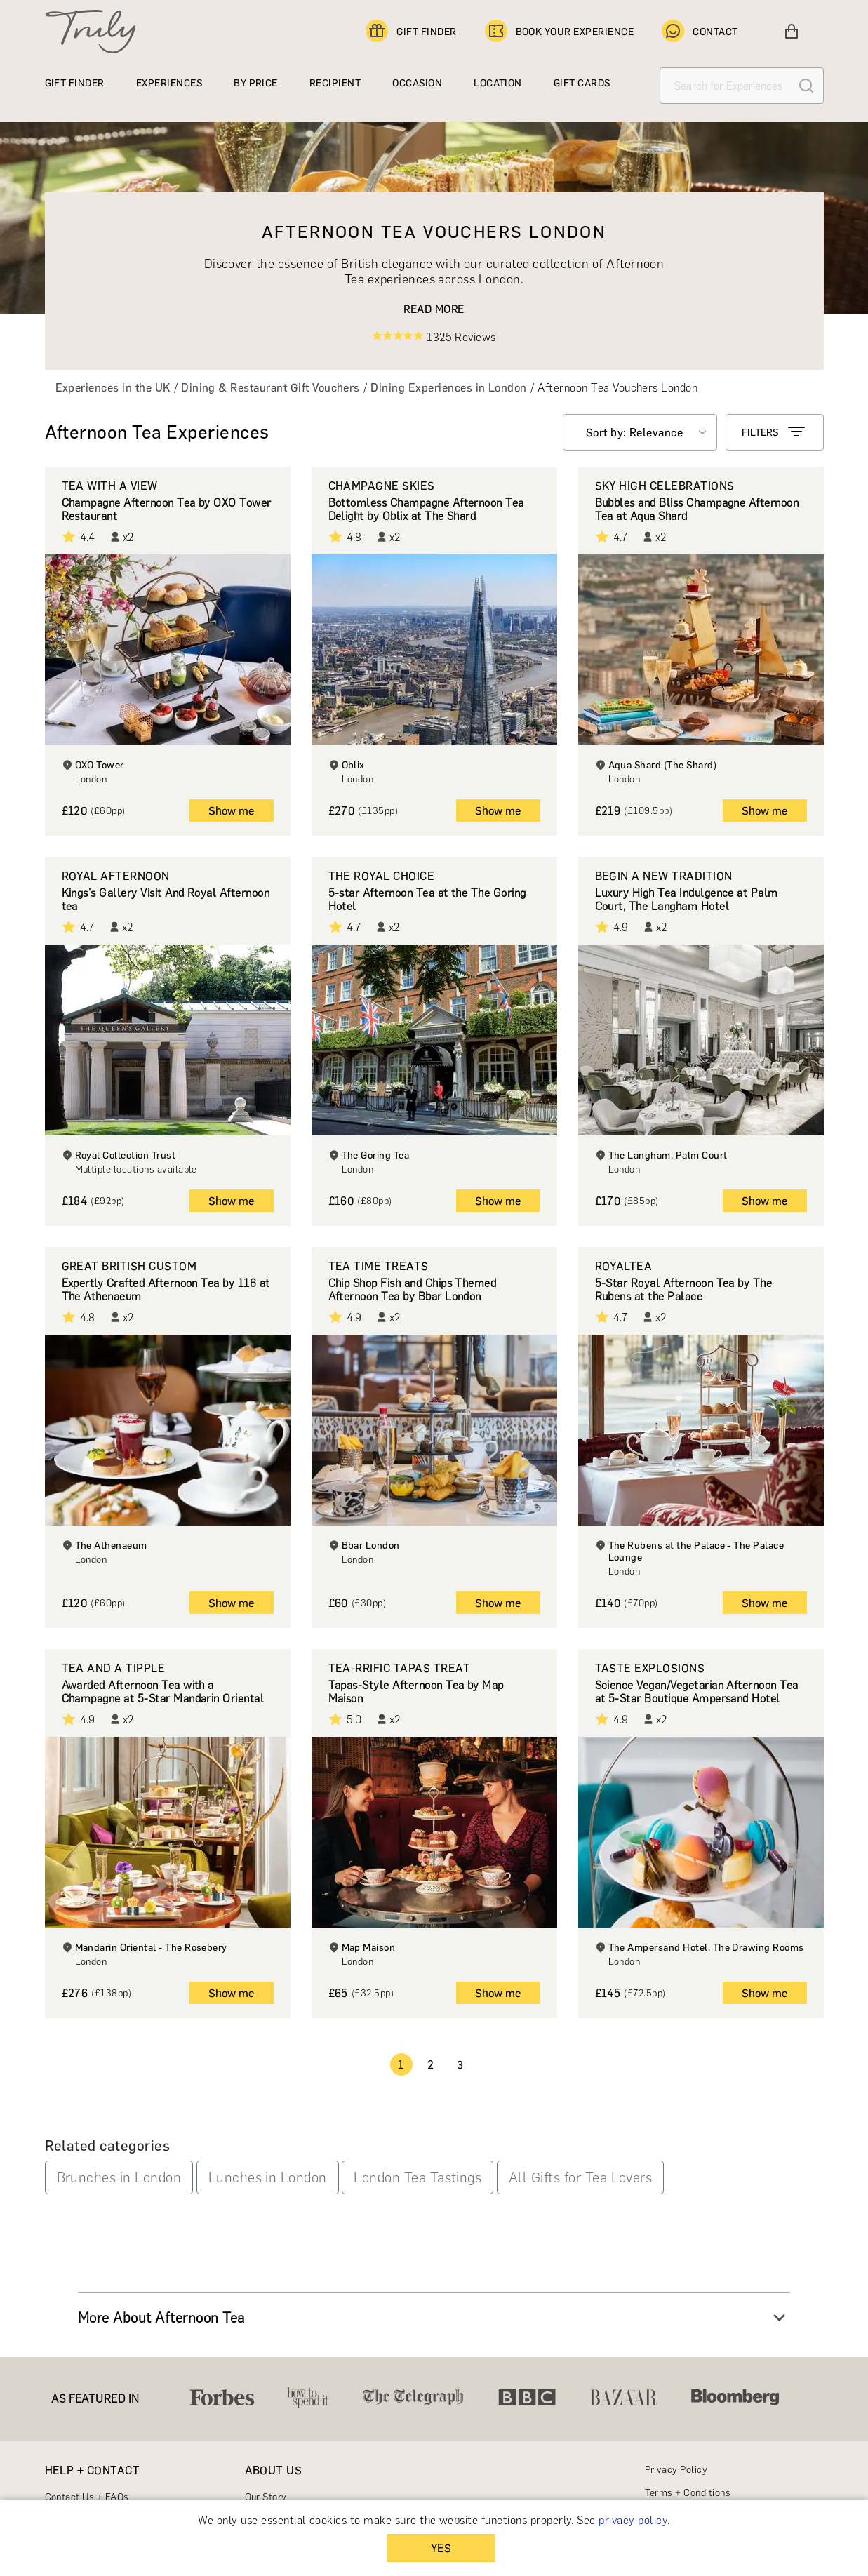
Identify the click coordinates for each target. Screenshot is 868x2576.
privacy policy (633, 2520)
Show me (231, 810)
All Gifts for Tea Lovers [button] (581, 2177)
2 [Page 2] (430, 2064)
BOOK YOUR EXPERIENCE (559, 31)
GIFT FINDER (411, 31)
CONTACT (699, 31)
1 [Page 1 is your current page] (400, 2064)
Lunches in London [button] (267, 2177)
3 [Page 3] (460, 2064)
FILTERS (775, 432)
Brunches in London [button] (119, 2177)
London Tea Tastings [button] (417, 2177)
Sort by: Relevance (634, 432)
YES (441, 2548)
